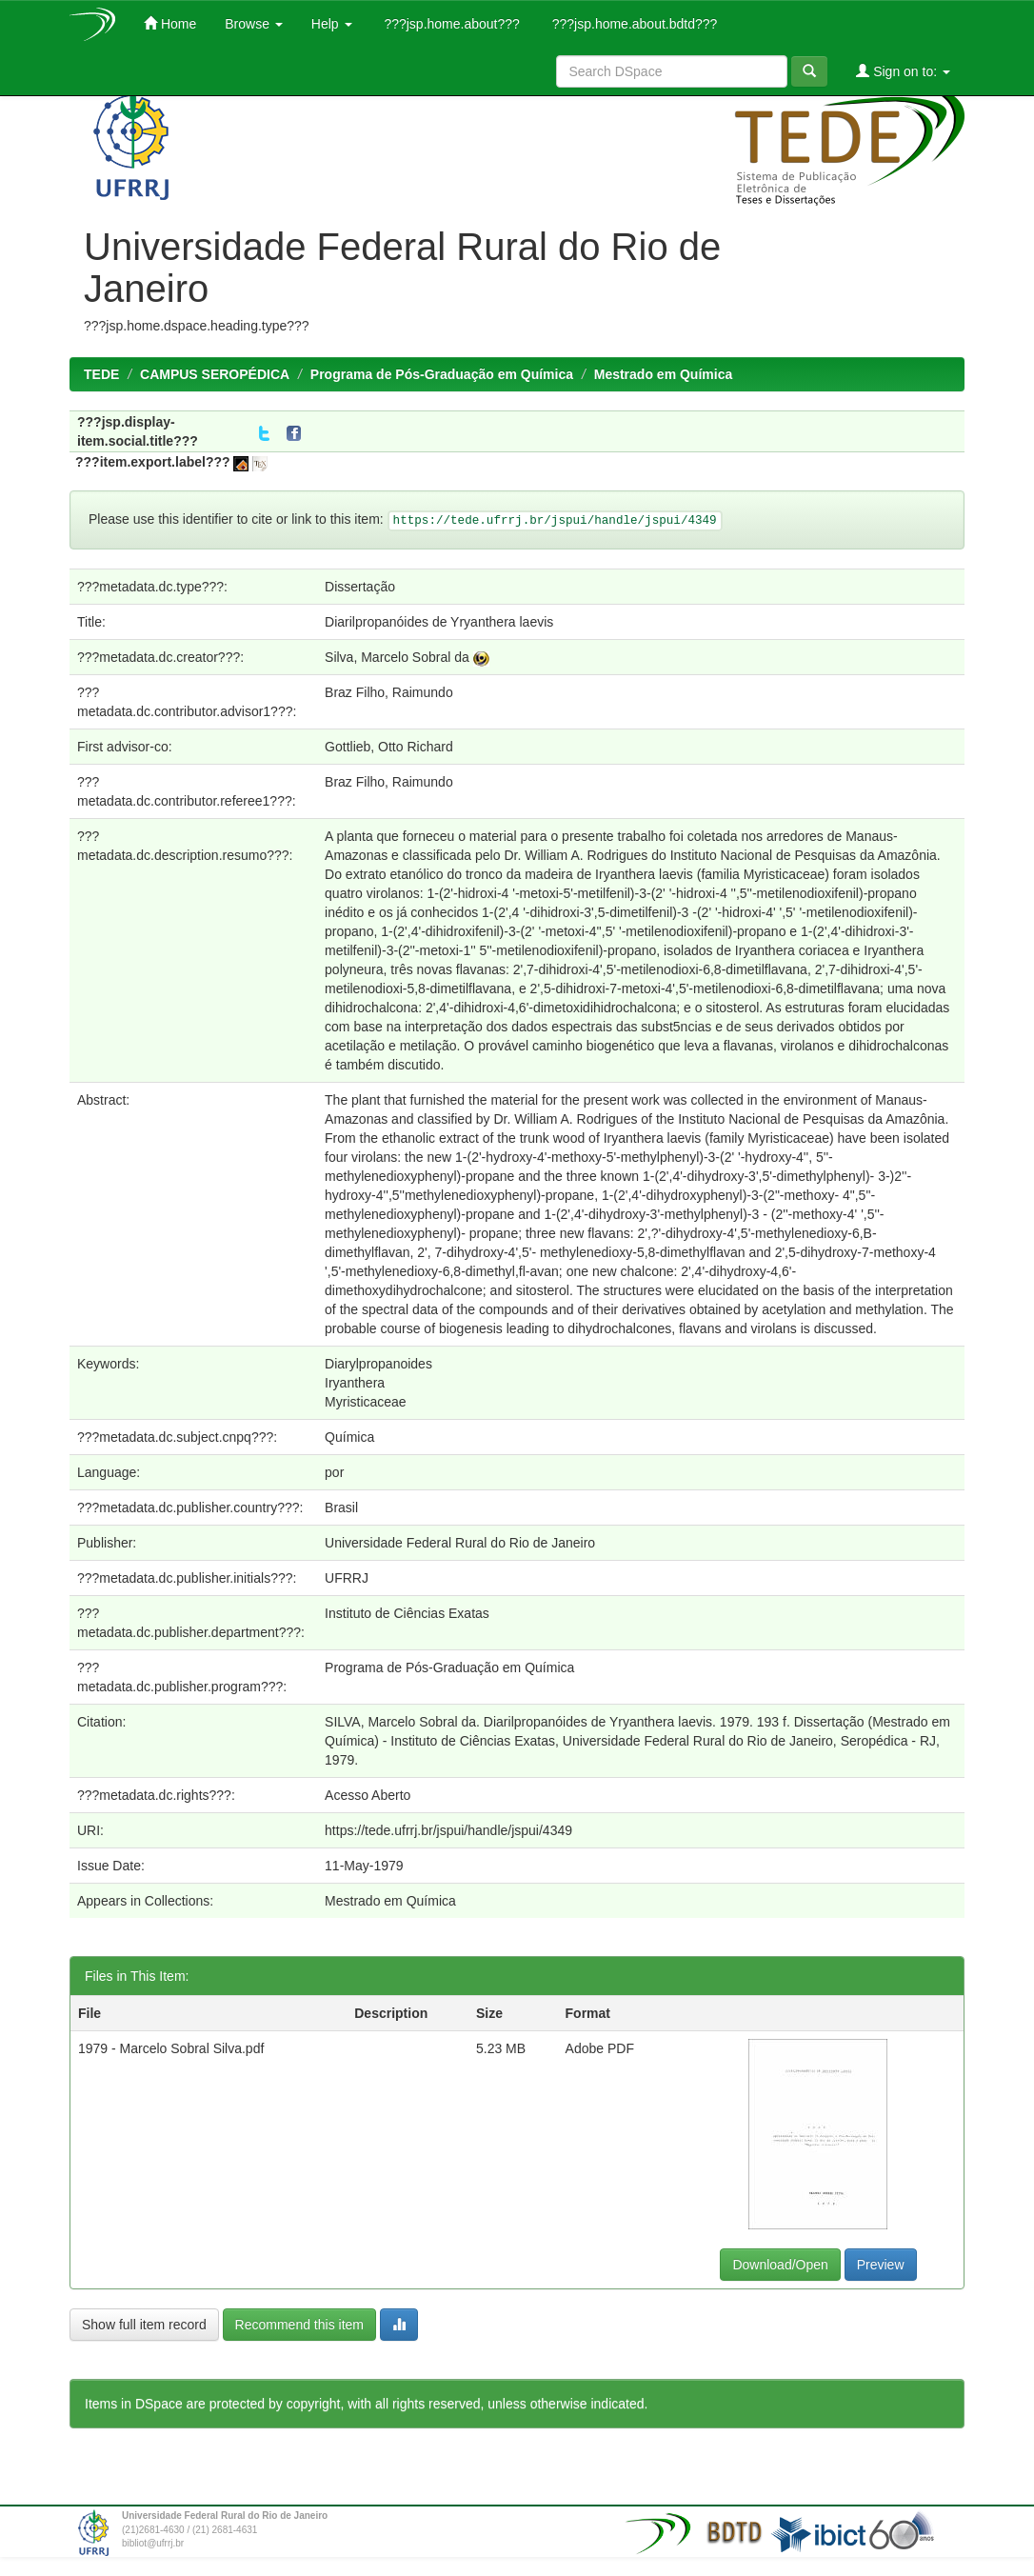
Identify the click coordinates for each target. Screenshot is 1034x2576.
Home (170, 23)
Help (331, 23)
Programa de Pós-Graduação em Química (441, 374)
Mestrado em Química (663, 374)
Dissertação (360, 586)
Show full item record (144, 2324)
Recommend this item (299, 2324)
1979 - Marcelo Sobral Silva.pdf (171, 2048)
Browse (254, 23)
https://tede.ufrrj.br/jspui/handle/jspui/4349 (448, 1830)
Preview (881, 2264)
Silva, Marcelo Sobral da (397, 657)
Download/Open (779, 2264)
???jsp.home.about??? (450, 23)
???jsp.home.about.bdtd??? (632, 23)
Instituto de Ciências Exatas (407, 1613)
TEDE (101, 374)
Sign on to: (903, 71)
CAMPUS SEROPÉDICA (214, 374)
